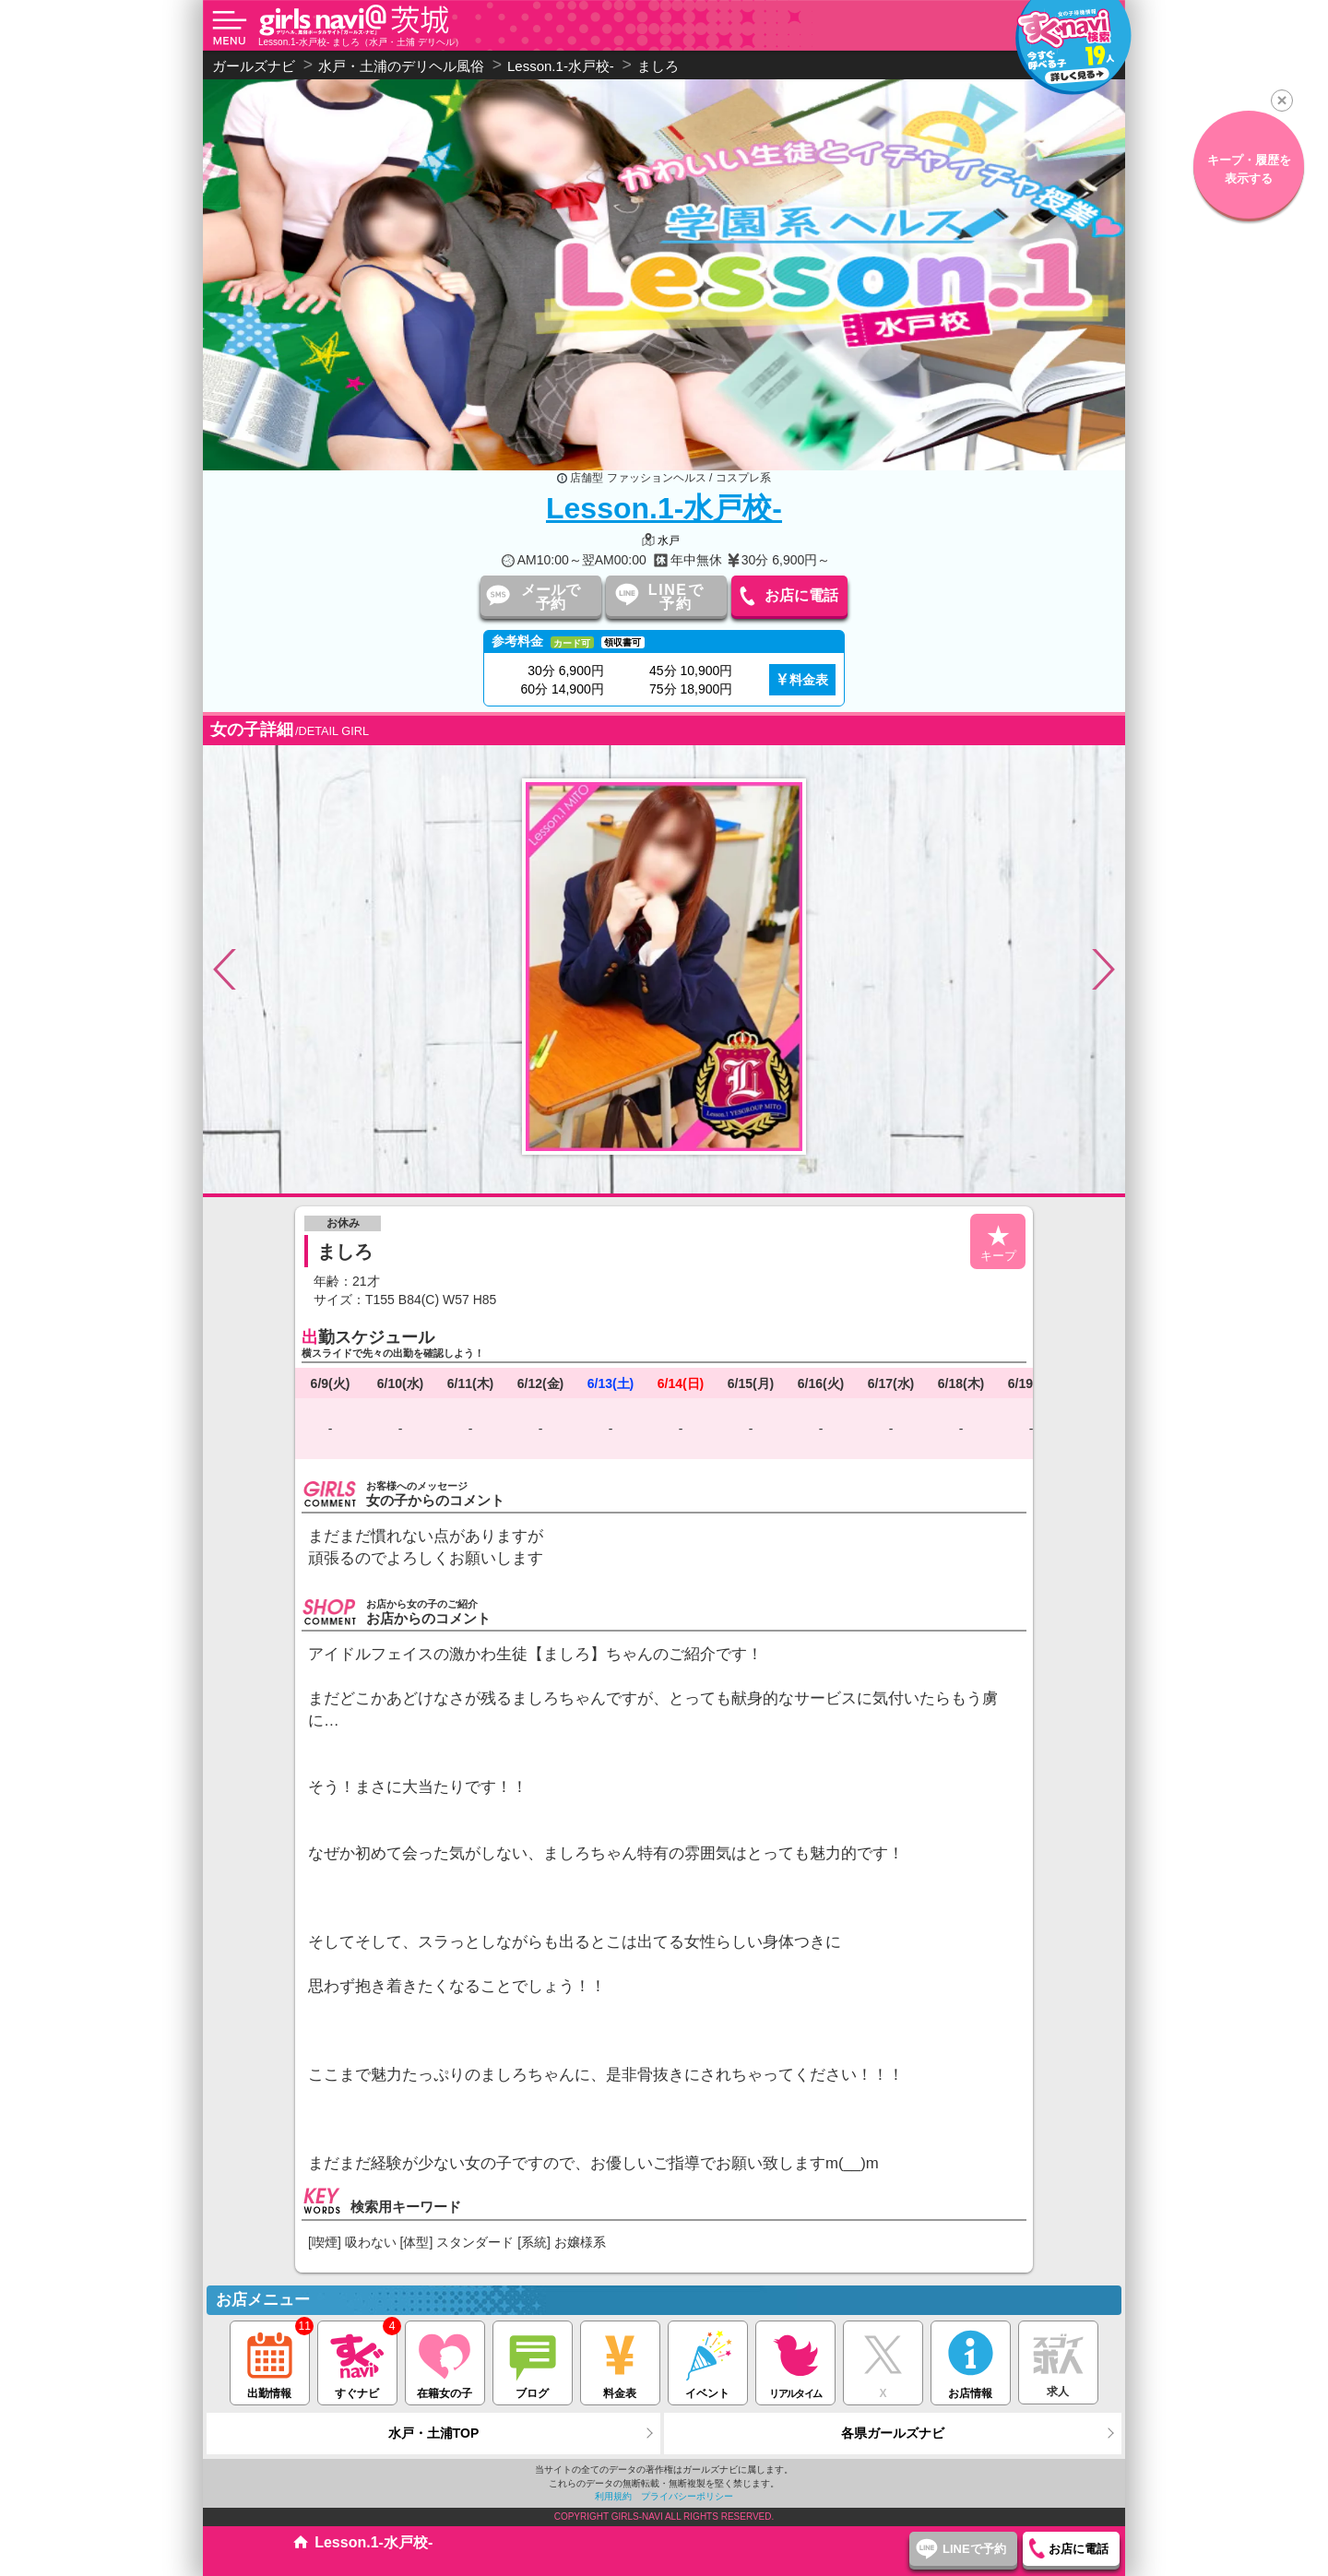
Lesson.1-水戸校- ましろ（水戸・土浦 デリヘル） (361, 42)
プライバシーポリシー (687, 2496)
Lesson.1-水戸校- (664, 508)
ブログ (532, 2360)
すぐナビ (357, 2360)
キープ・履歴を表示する (1209, 169)
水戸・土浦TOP (434, 2433)
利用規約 (613, 2496)
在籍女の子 (445, 2360)
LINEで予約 (676, 596)
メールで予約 (550, 596)
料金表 (808, 679)
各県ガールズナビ (892, 2433)
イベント (708, 2360)
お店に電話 (801, 595)
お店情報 (970, 2360)
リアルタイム (795, 2360)
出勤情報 (270, 2360)
